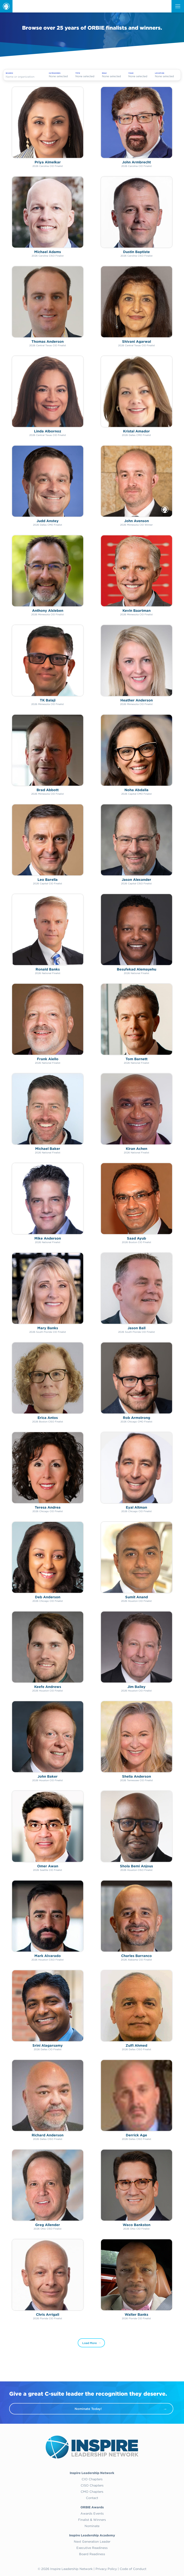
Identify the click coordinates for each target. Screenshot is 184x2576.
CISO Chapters (92, 2485)
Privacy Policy (106, 2569)
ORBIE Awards (92, 2507)
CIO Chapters (92, 2479)
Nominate (92, 2526)
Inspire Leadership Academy (92, 2535)
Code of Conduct (133, 2569)
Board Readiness (92, 2554)
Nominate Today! (88, 2409)
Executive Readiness (92, 2547)
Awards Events (92, 2513)
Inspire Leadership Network (92, 2473)
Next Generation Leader (92, 2541)
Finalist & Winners (92, 2519)
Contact (92, 2498)
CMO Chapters (92, 2491)
